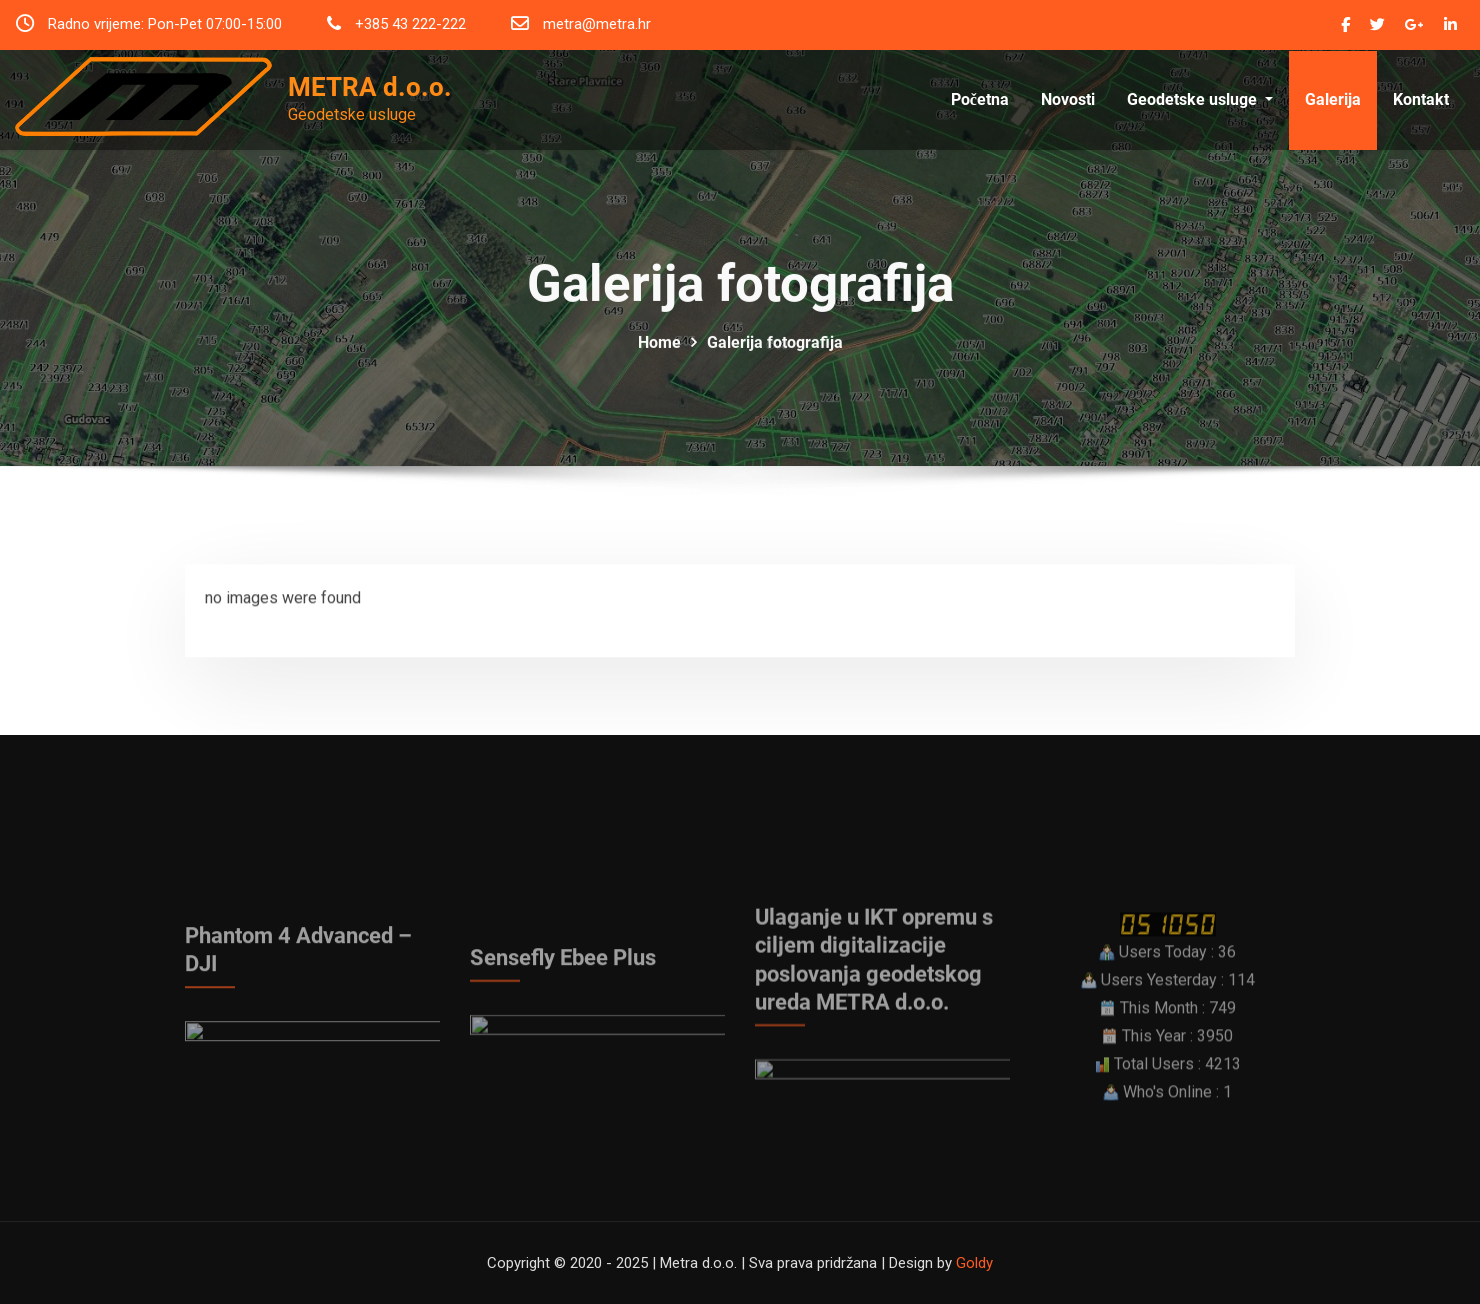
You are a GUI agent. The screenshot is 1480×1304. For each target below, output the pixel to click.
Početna (980, 117)
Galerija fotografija (775, 369)
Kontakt (1421, 117)
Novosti (1068, 117)
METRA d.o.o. (370, 87)
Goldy (974, 1263)
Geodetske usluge (1200, 117)
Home (659, 369)
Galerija (1333, 117)
